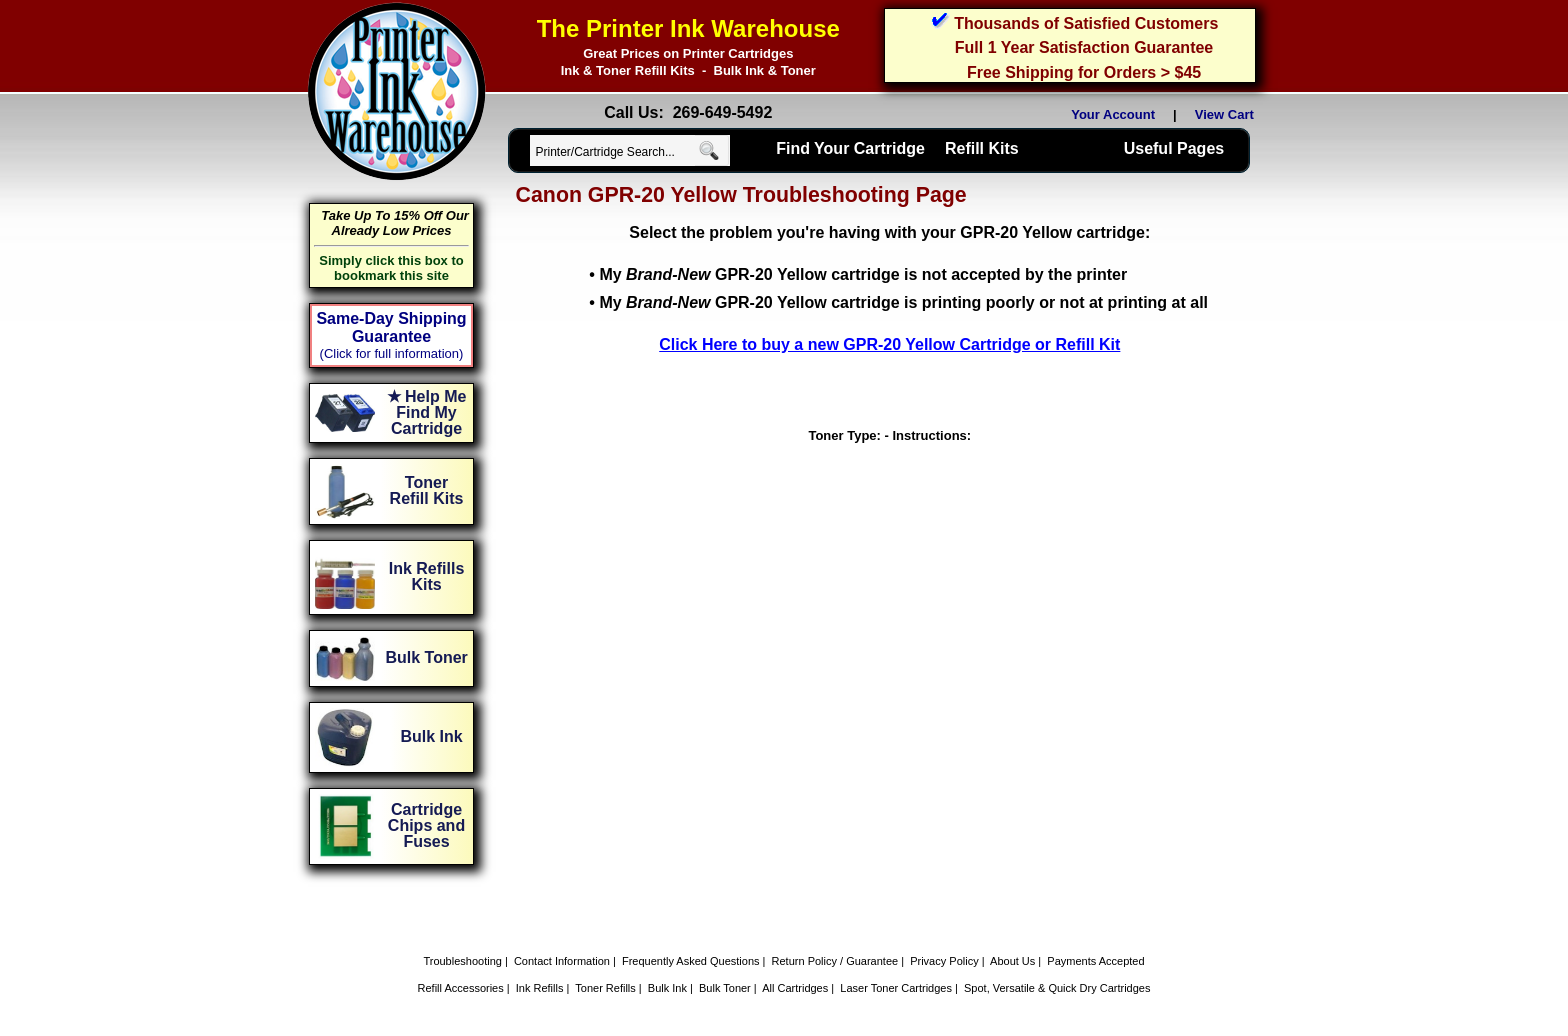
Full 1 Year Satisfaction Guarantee (1084, 47)
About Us (1012, 961)
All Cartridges (795, 988)
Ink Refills (540, 988)
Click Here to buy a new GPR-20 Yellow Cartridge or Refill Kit (889, 344)
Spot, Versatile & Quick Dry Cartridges (1057, 988)
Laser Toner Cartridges (896, 988)
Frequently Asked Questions (691, 961)
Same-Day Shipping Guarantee (391, 327)
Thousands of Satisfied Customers (1086, 23)
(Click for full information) (392, 353)
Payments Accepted (1095, 961)
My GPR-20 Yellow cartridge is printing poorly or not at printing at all (903, 302)
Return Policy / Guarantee (835, 961)
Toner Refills (605, 988)
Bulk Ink (667, 988)
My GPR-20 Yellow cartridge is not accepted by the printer (863, 274)
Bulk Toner (725, 988)
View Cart (1228, 114)
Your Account (1113, 114)
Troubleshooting (462, 961)
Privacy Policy (944, 961)
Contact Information (562, 961)
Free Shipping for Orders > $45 (1084, 72)
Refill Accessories (461, 988)
